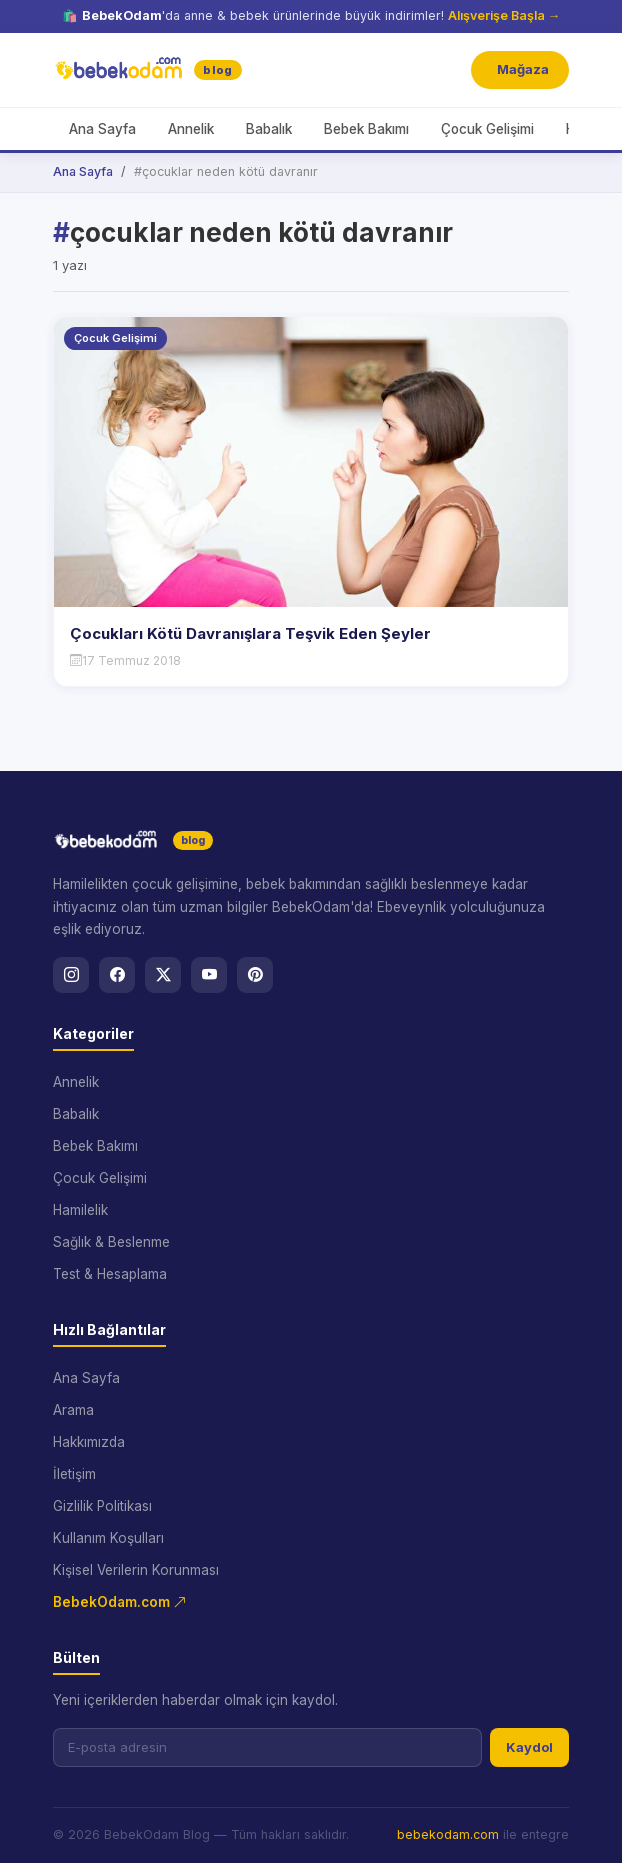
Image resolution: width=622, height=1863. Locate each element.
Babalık (269, 129)
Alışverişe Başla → (504, 15)
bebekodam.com (448, 1834)
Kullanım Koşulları (108, 1538)
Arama (73, 1410)
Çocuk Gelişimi (487, 129)
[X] (163, 975)
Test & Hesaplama (110, 1274)
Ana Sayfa (102, 129)
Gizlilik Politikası (102, 1506)
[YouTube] (209, 975)
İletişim (74, 1474)
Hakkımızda (89, 1442)
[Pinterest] (255, 975)
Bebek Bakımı (366, 129)
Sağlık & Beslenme (111, 1242)
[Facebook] (117, 975)
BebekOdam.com (120, 1602)
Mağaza (523, 69)
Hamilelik (80, 1210)
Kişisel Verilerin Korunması (136, 1570)
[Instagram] (71, 975)
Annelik (191, 129)
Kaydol (529, 1747)
